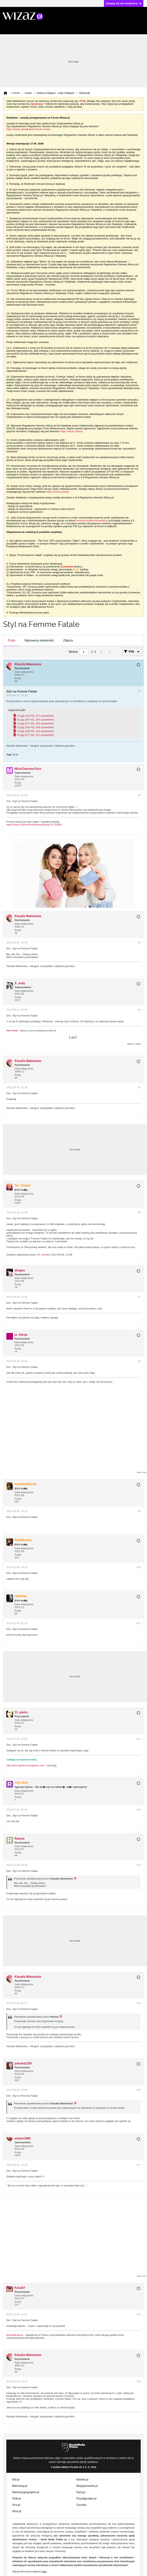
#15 (138, 2003)
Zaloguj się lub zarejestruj (123, 3)
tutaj (44, 2571)
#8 (139, 1361)
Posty (11, 640)
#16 (138, 2089)
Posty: (18, 678)
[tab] (11, 640)
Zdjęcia (68, 640)
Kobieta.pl (82, 2479)
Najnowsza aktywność (39, 640)
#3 (139, 942)
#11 (138, 1623)
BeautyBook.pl (14, 2335)
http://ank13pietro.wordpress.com (25, 1765)
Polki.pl (16, 2498)
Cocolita (81, 2504)
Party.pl (80, 2492)
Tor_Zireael (43, 1254)
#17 (138, 2164)
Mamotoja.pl (19, 2485)
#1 (139, 690)
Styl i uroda (12, 1030)
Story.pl (16, 2511)
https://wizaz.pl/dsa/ (71, 431)
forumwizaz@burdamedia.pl (92, 520)
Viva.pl (16, 2504)
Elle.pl (15, 2479)
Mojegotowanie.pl (87, 2485)
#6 (139, 1212)
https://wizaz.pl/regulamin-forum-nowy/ (28, 129)
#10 (138, 1567)
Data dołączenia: (24, 671)
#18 (138, 2314)
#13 (138, 1809)
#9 (139, 1511)
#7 (139, 1296)
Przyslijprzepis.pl (86, 2498)
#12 (138, 1738)
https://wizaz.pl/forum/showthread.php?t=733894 (34, 824)
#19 (138, 2381)
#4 (139, 1009)
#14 (138, 1865)
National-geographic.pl (25, 2492)
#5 (139, 1087)
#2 (139, 795)
